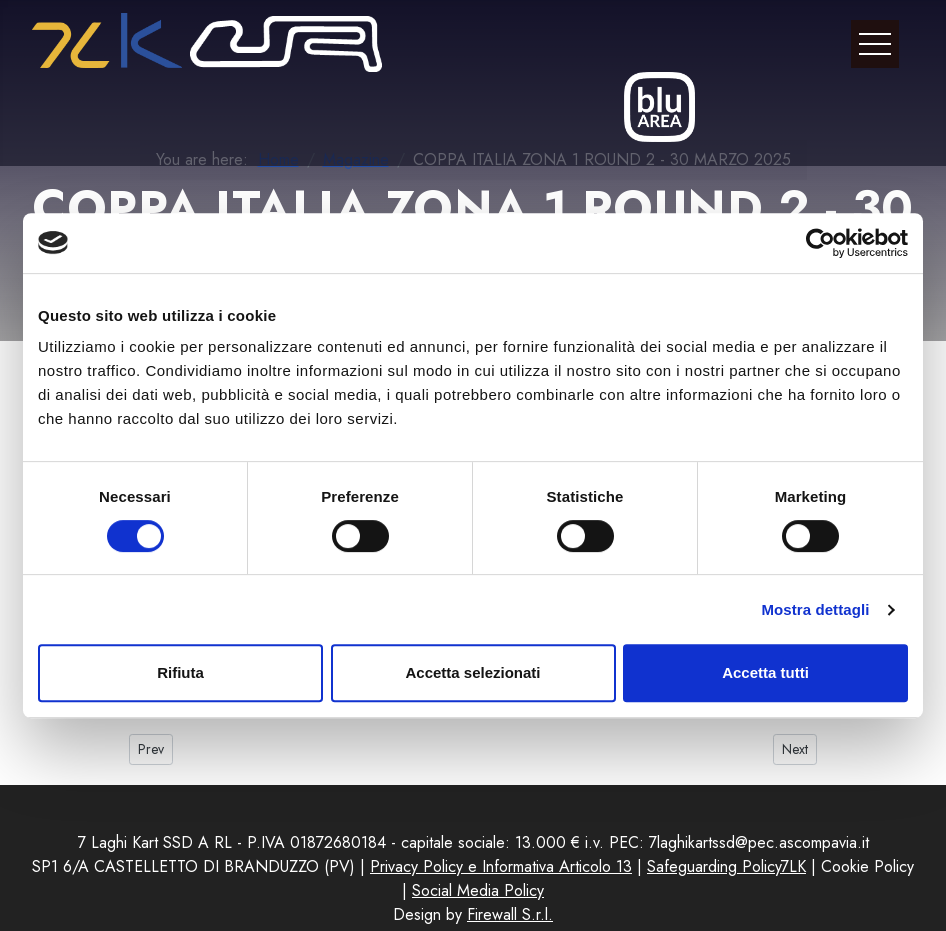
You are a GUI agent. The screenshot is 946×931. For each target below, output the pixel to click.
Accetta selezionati (472, 672)
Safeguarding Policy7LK (726, 866)
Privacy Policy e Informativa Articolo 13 (501, 866)
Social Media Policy (478, 890)
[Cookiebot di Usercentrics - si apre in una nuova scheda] (820, 243)
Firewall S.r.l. (510, 914)
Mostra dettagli (815, 609)
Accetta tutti (765, 672)
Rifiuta (180, 672)
